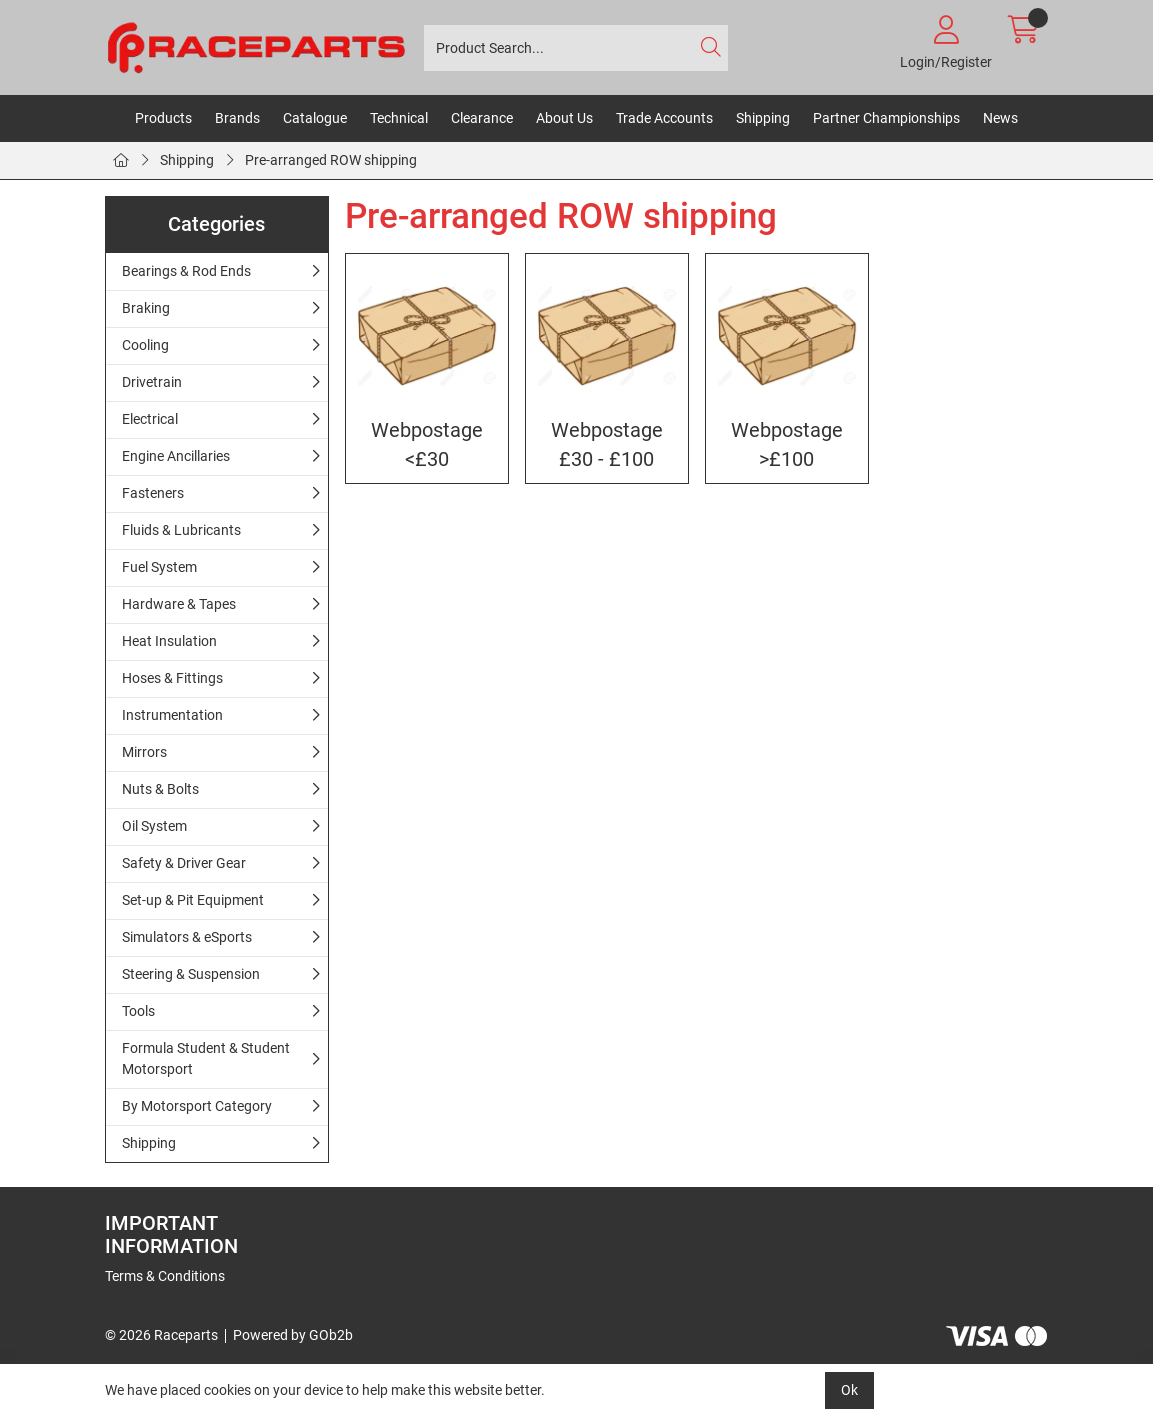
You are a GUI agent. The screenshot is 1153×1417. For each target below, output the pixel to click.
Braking (146, 308)
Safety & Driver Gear (184, 863)
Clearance (482, 118)
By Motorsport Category (197, 1106)
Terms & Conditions (165, 1276)
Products (163, 118)
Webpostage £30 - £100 (607, 445)
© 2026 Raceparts (161, 1335)
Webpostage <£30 (427, 445)
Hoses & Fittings (172, 678)
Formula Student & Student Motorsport (206, 1058)
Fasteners (153, 493)
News (1000, 118)
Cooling (145, 345)
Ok (849, 1390)
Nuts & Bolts (160, 789)
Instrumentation (172, 715)
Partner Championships (886, 118)
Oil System (154, 826)
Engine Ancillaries (176, 456)
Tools (138, 1011)
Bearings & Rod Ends (186, 271)
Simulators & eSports (187, 937)
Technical (399, 118)
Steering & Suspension (191, 974)
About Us (564, 118)
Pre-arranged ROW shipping (331, 160)
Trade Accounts (664, 118)
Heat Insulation (169, 641)
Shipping (763, 118)
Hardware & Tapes (179, 604)
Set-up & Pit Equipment (193, 900)
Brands (237, 118)
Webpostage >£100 (787, 445)
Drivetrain (152, 382)
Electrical (150, 419)
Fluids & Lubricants (181, 530)
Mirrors (144, 752)
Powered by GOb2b (293, 1335)
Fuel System (159, 567)
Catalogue (315, 118)
